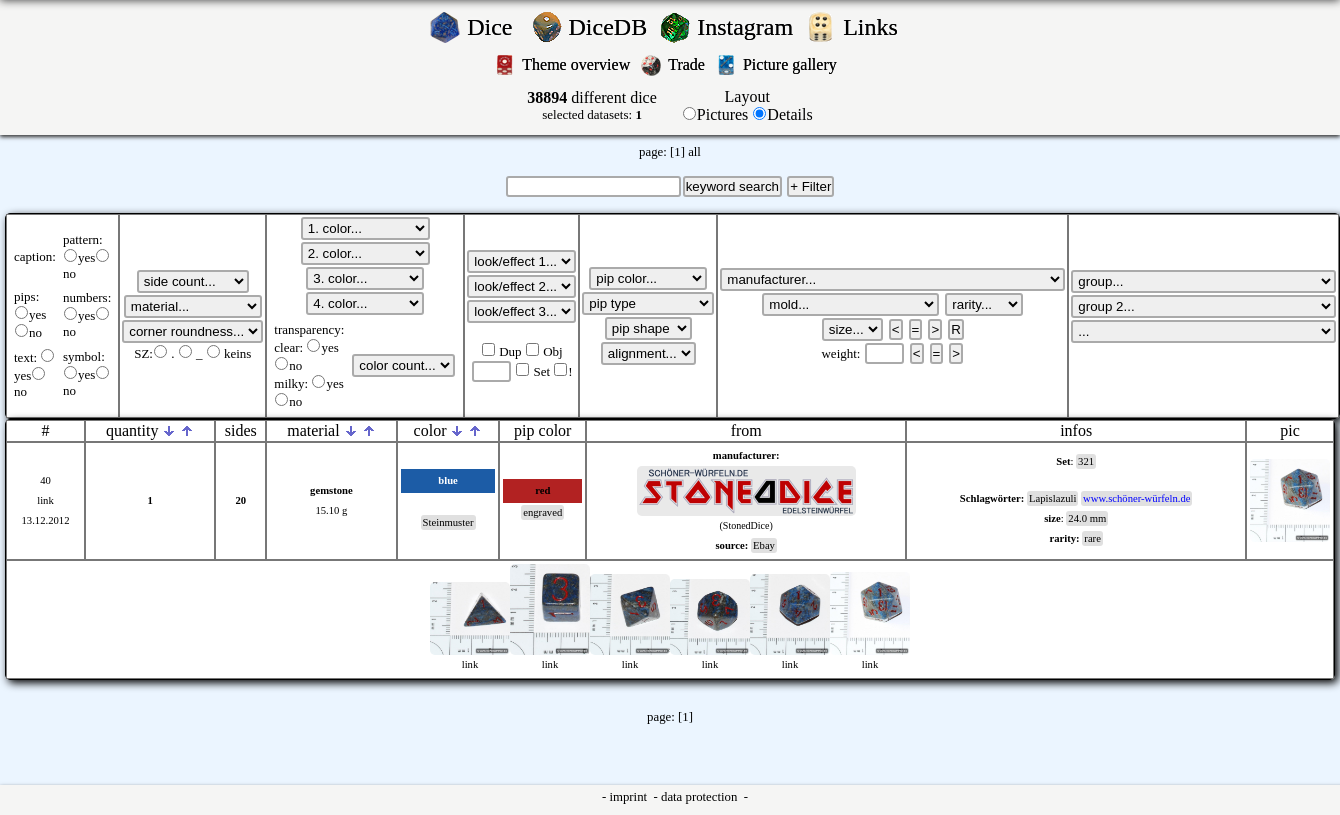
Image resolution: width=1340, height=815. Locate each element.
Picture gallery (794, 64)
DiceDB (611, 27)
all (694, 152)
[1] (677, 152)
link (45, 500)
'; (193, 281)
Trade (688, 64)
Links (876, 27)
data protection (701, 797)
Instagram (748, 27)
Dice (495, 27)
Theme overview (578, 64)
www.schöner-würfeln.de (1136, 498)
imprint (629, 797)
